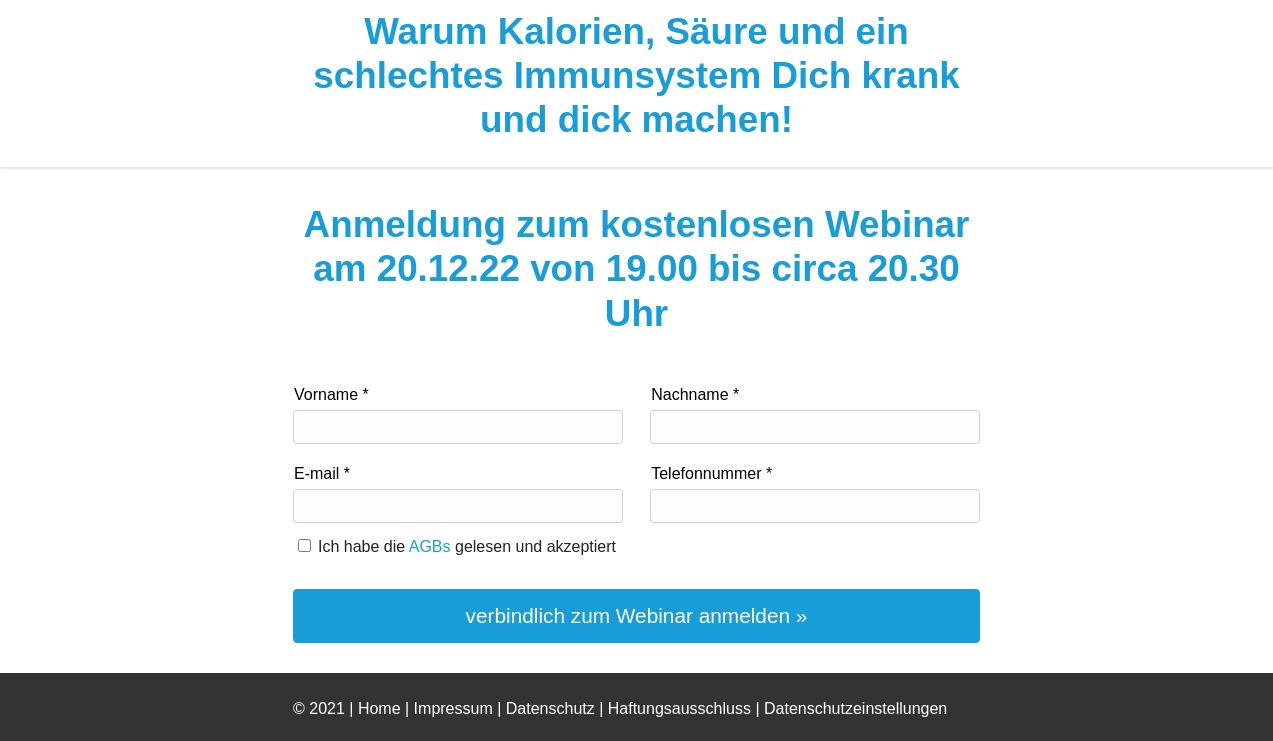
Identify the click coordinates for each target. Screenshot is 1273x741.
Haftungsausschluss (679, 708)
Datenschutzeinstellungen (855, 708)
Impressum (453, 708)
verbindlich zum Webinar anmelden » (637, 615)
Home (379, 708)
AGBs (430, 546)
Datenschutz (550, 708)
